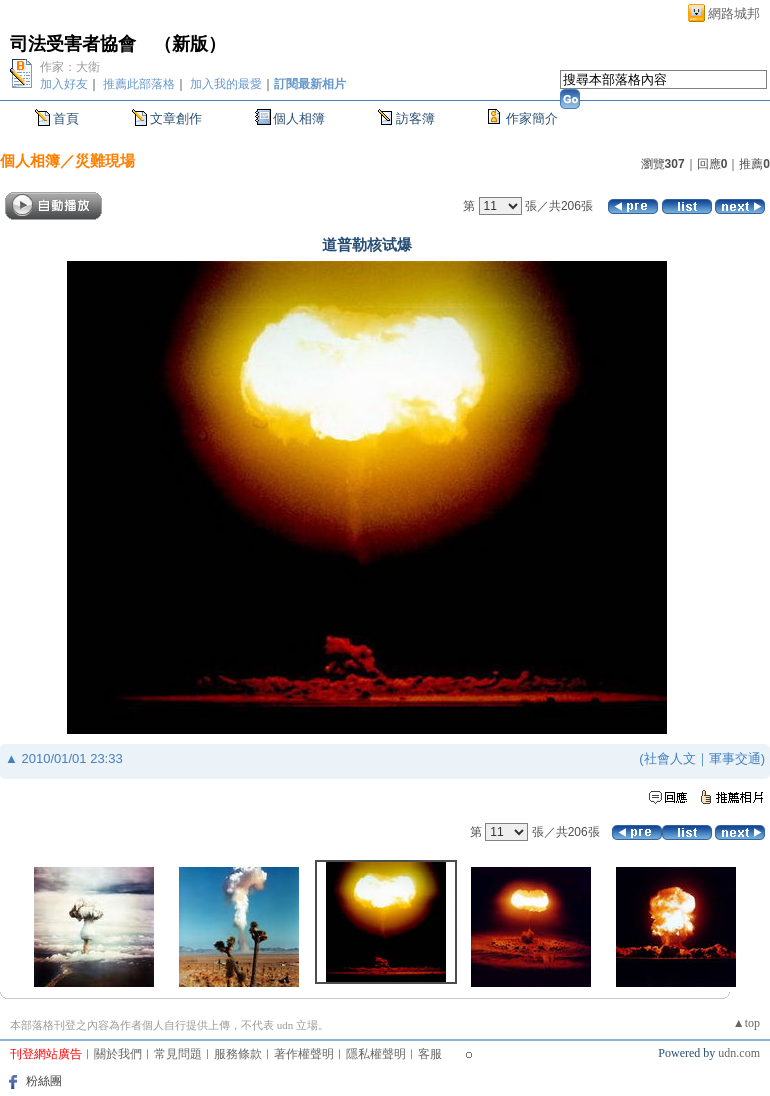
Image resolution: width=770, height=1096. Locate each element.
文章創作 (176, 118)
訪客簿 (415, 118)
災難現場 (105, 160)
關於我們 (118, 1054)
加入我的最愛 (226, 84)
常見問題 (178, 1054)
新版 (190, 44)
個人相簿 (299, 118)
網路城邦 (734, 13)
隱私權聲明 (376, 1054)
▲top (746, 1023)
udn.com (739, 1053)
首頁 (66, 118)
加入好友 (64, 84)
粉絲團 (44, 1081)
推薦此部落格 (139, 84)
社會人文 (670, 758)
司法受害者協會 (73, 44)
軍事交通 (735, 758)
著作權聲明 (304, 1054)
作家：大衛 (70, 67)
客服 (430, 1054)
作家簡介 (532, 118)
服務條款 (238, 1054)
